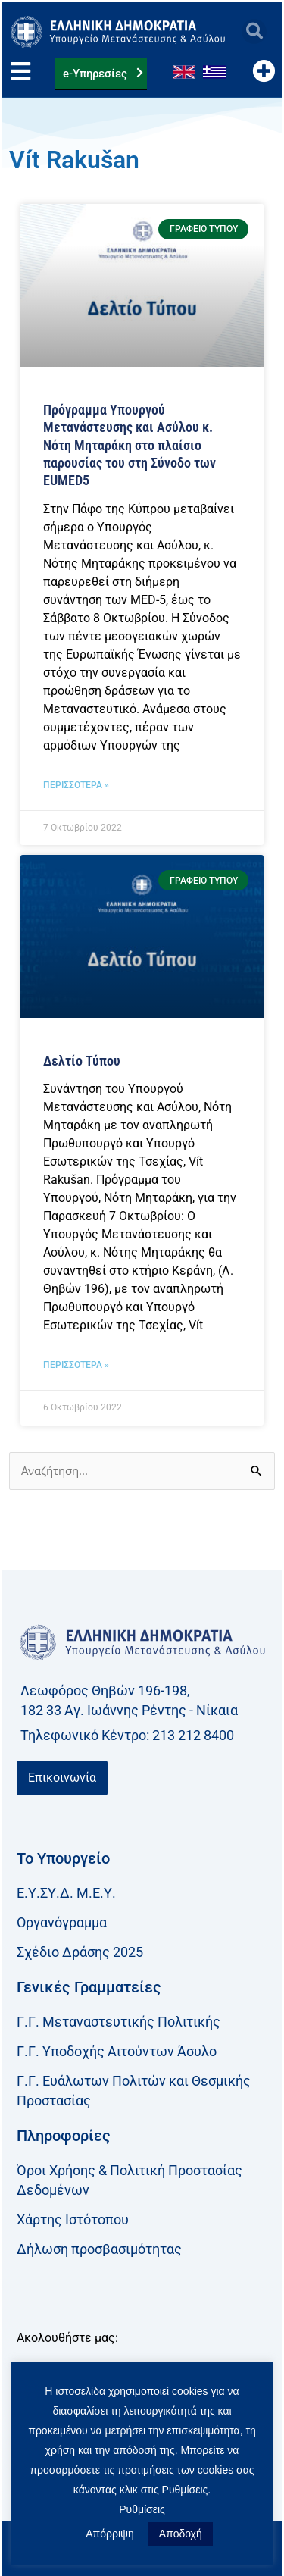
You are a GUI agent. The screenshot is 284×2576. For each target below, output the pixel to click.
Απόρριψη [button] (110, 2533)
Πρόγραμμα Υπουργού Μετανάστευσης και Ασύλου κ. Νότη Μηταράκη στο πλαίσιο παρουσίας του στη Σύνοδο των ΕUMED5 (129, 445)
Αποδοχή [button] (180, 2533)
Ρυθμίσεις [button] (142, 2509)
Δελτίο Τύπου (81, 1061)
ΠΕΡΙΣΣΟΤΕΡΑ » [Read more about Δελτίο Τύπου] (76, 1365)
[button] (254, 31)
